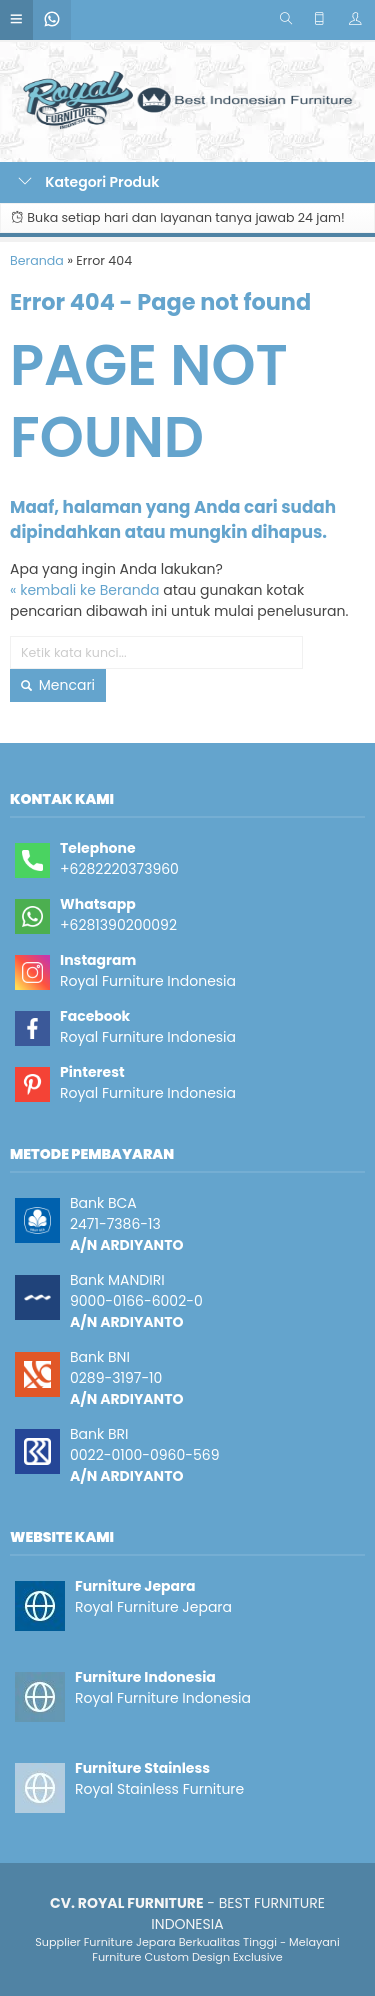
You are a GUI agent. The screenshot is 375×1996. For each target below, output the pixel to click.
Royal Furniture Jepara (153, 1607)
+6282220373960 (119, 869)
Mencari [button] (58, 685)
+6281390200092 (118, 925)
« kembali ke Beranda (85, 590)
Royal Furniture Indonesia (148, 981)
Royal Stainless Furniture (159, 1789)
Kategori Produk (89, 182)
